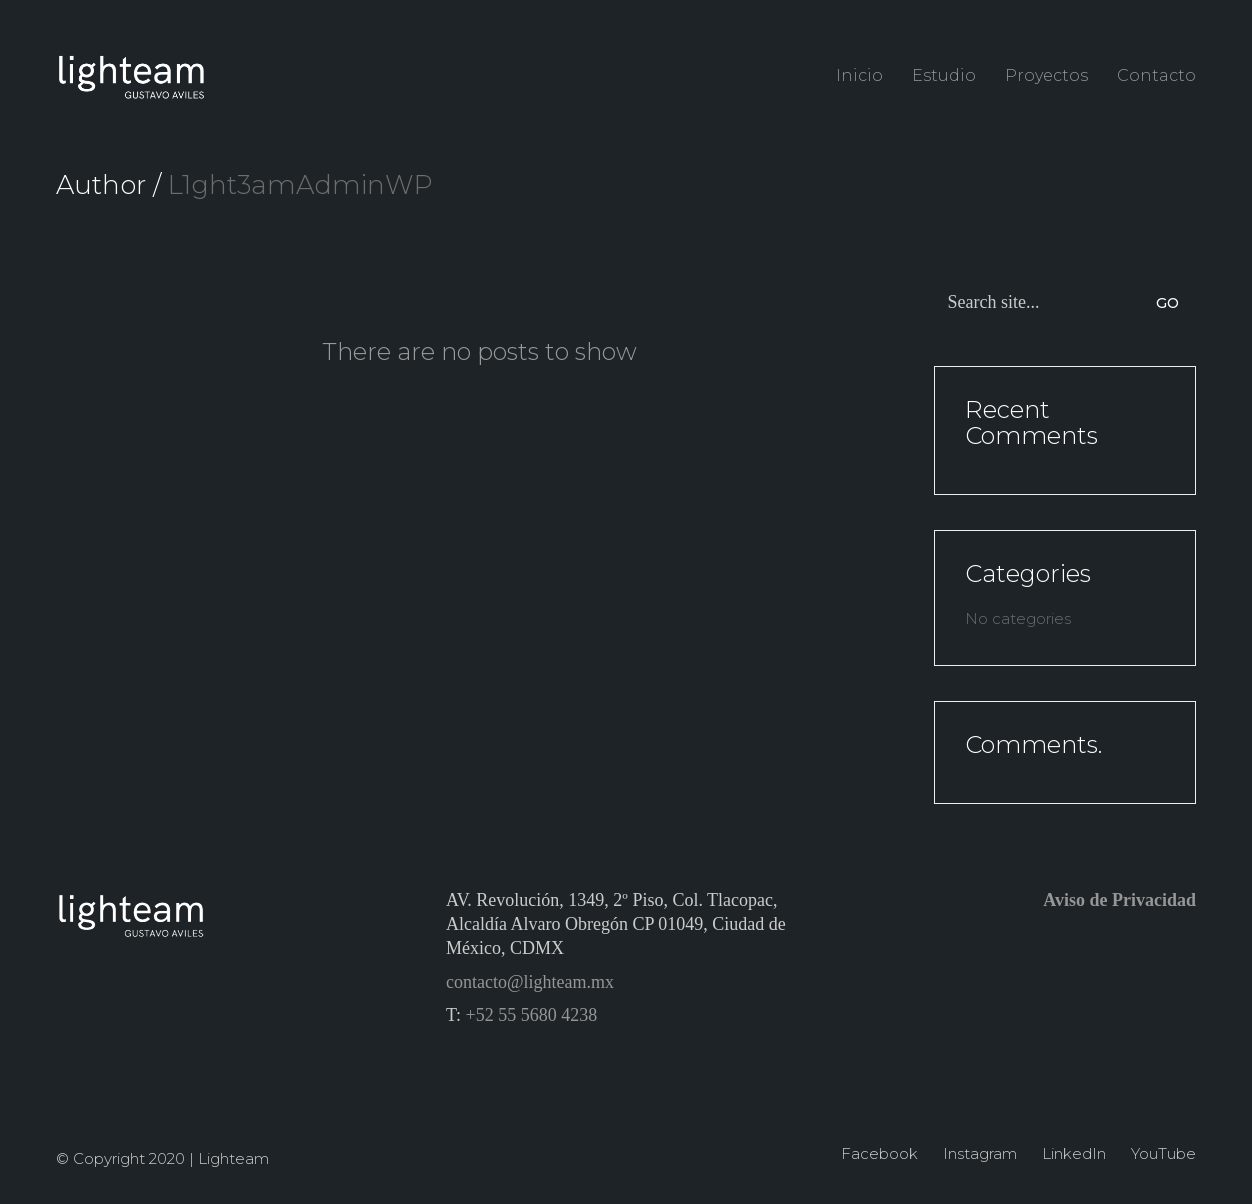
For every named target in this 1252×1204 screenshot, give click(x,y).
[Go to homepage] (131, 75)
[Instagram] (980, 1154)
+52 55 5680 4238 (532, 1015)
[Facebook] (879, 1154)
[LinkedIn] (1074, 1154)
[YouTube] (1163, 1154)
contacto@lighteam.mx (530, 982)
